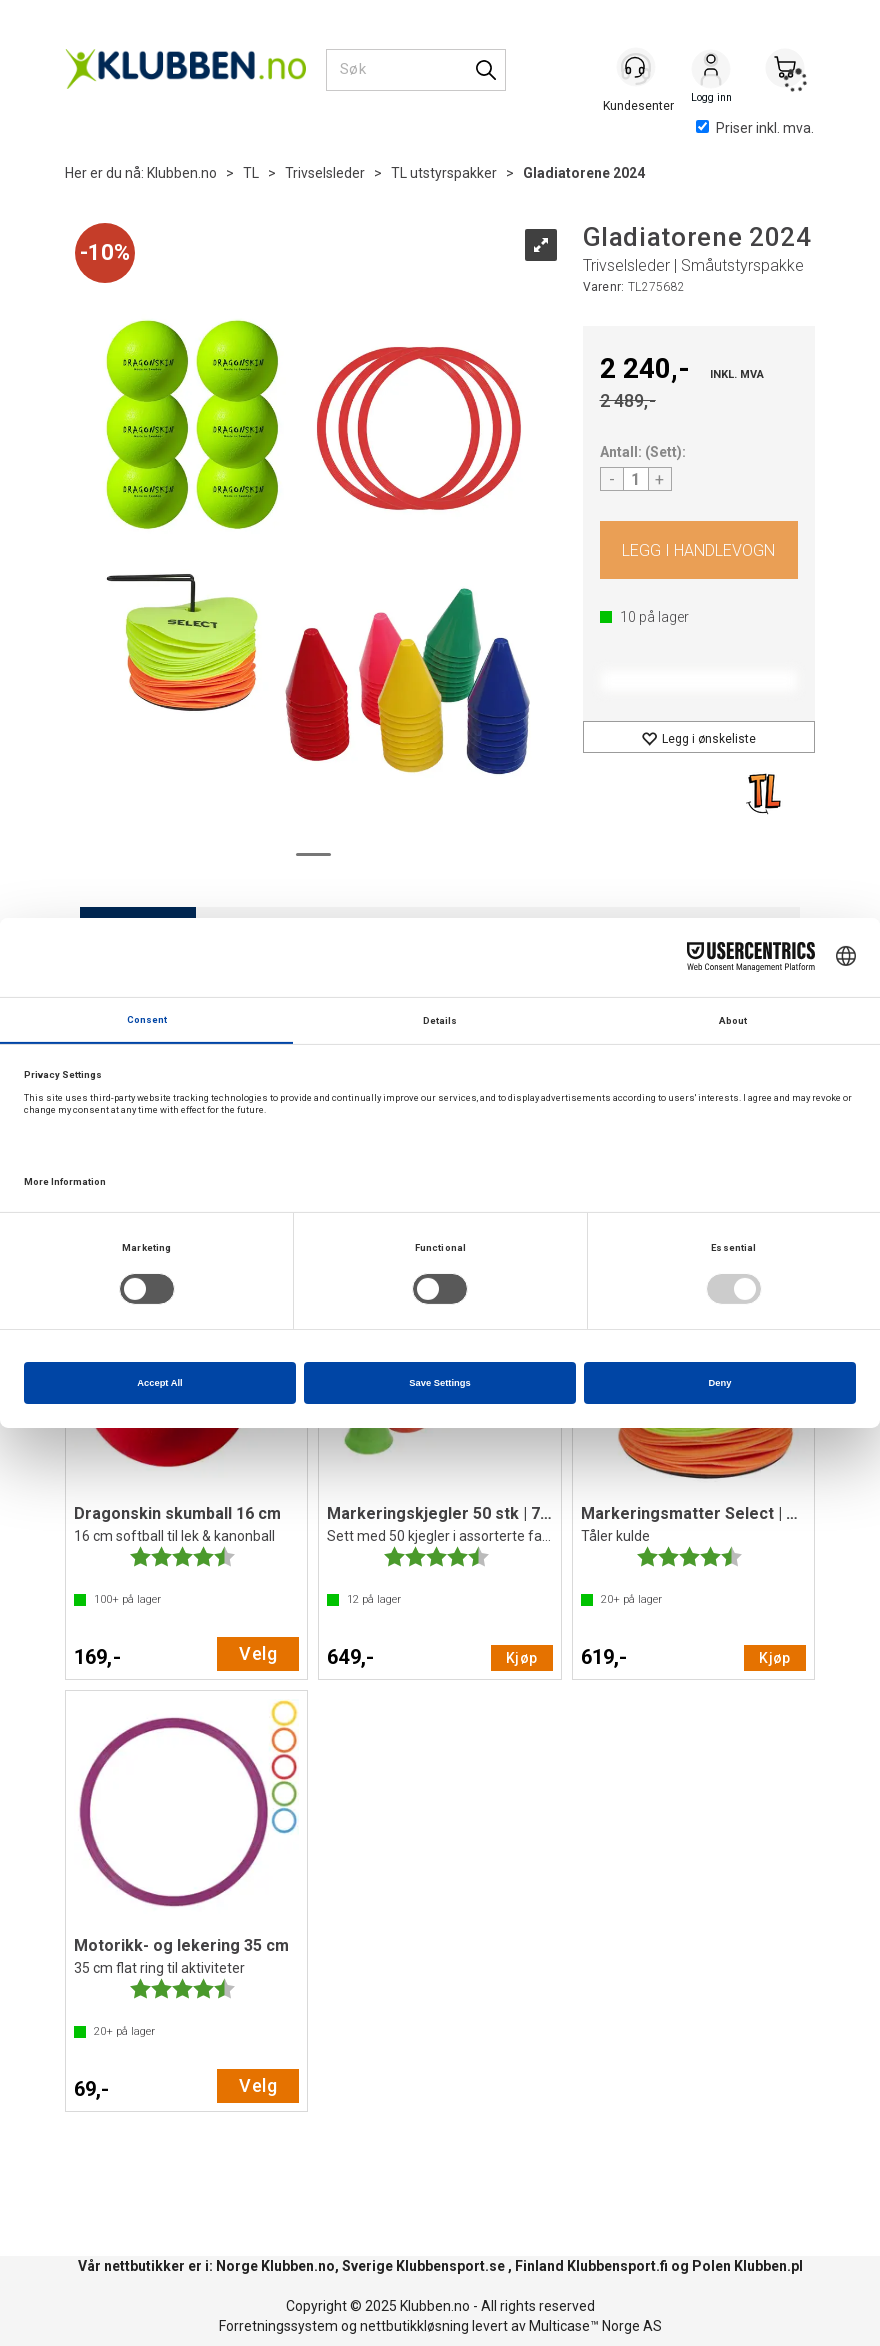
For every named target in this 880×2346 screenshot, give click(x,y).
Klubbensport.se (450, 2266)
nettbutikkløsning (414, 2326)
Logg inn (711, 71)
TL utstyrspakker (444, 173)
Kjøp (699, 550)
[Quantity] (636, 479)
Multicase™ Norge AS (595, 2326)
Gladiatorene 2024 (584, 173)
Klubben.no (182, 173)
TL (251, 173)
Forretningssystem (278, 2326)
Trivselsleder (325, 173)
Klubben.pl (768, 2266)
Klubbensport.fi (617, 2266)
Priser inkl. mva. (755, 128)
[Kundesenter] (637, 69)
